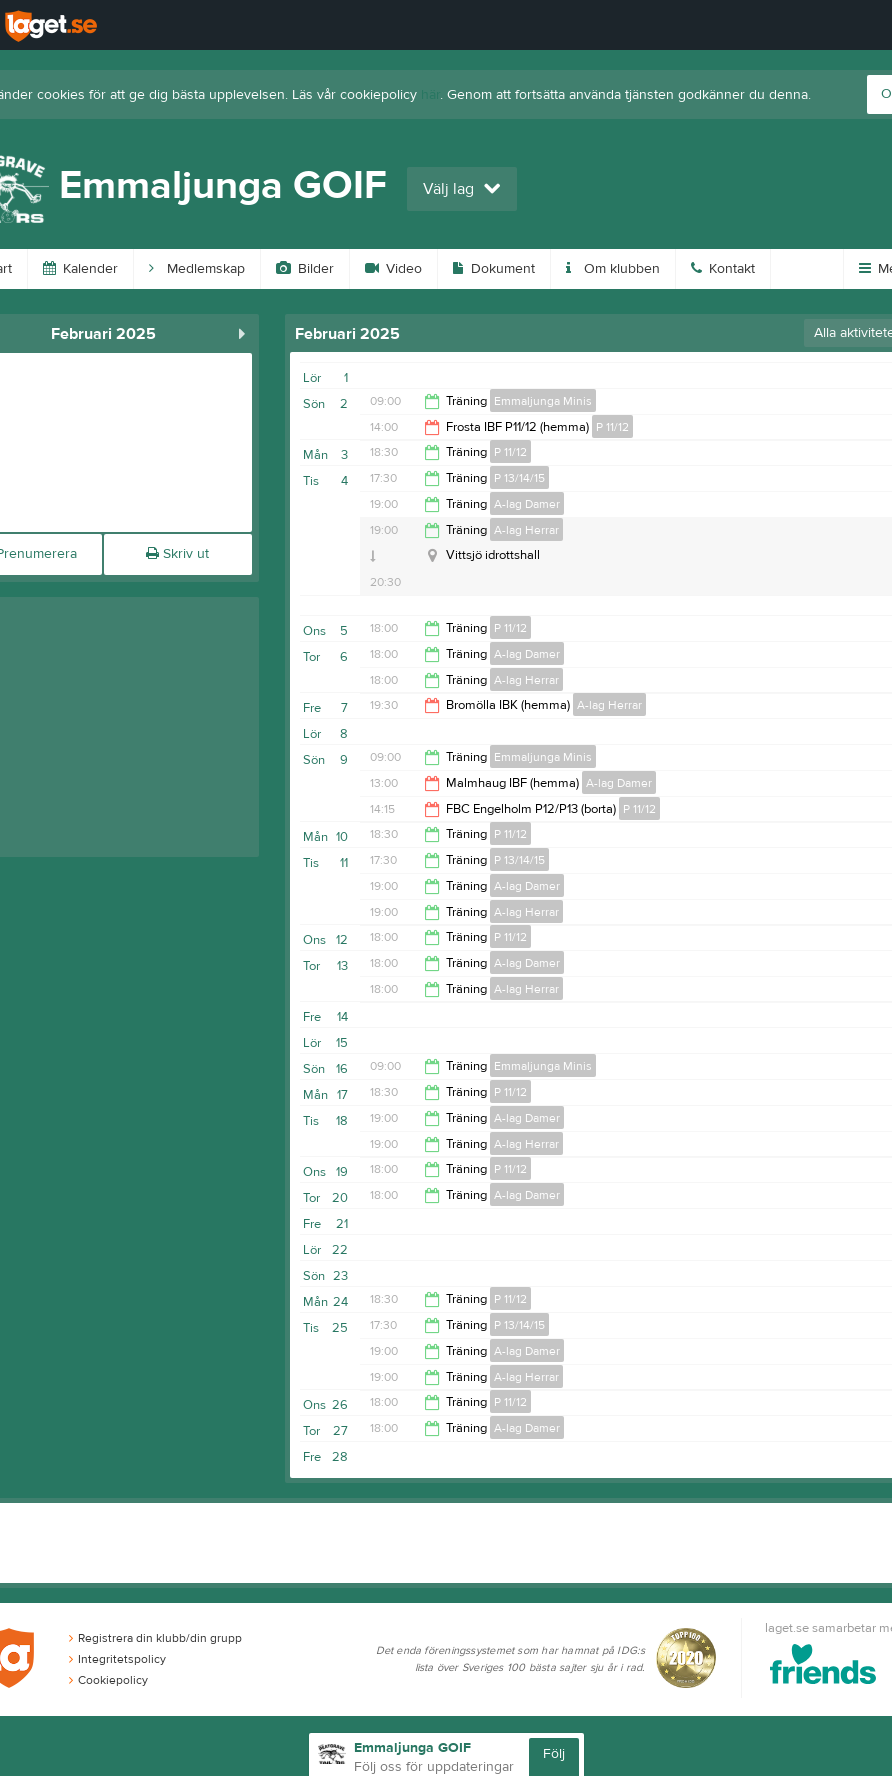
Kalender (80, 269)
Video (393, 269)
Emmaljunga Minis (543, 401)
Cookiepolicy (108, 1680)
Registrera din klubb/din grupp (155, 1638)
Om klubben (613, 269)
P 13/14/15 (519, 478)
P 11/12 (612, 427)
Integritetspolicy (117, 1659)
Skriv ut (177, 554)
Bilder (305, 269)
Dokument (494, 269)
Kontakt (723, 269)
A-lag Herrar (526, 530)
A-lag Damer (527, 504)
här (430, 95)
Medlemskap (197, 269)
